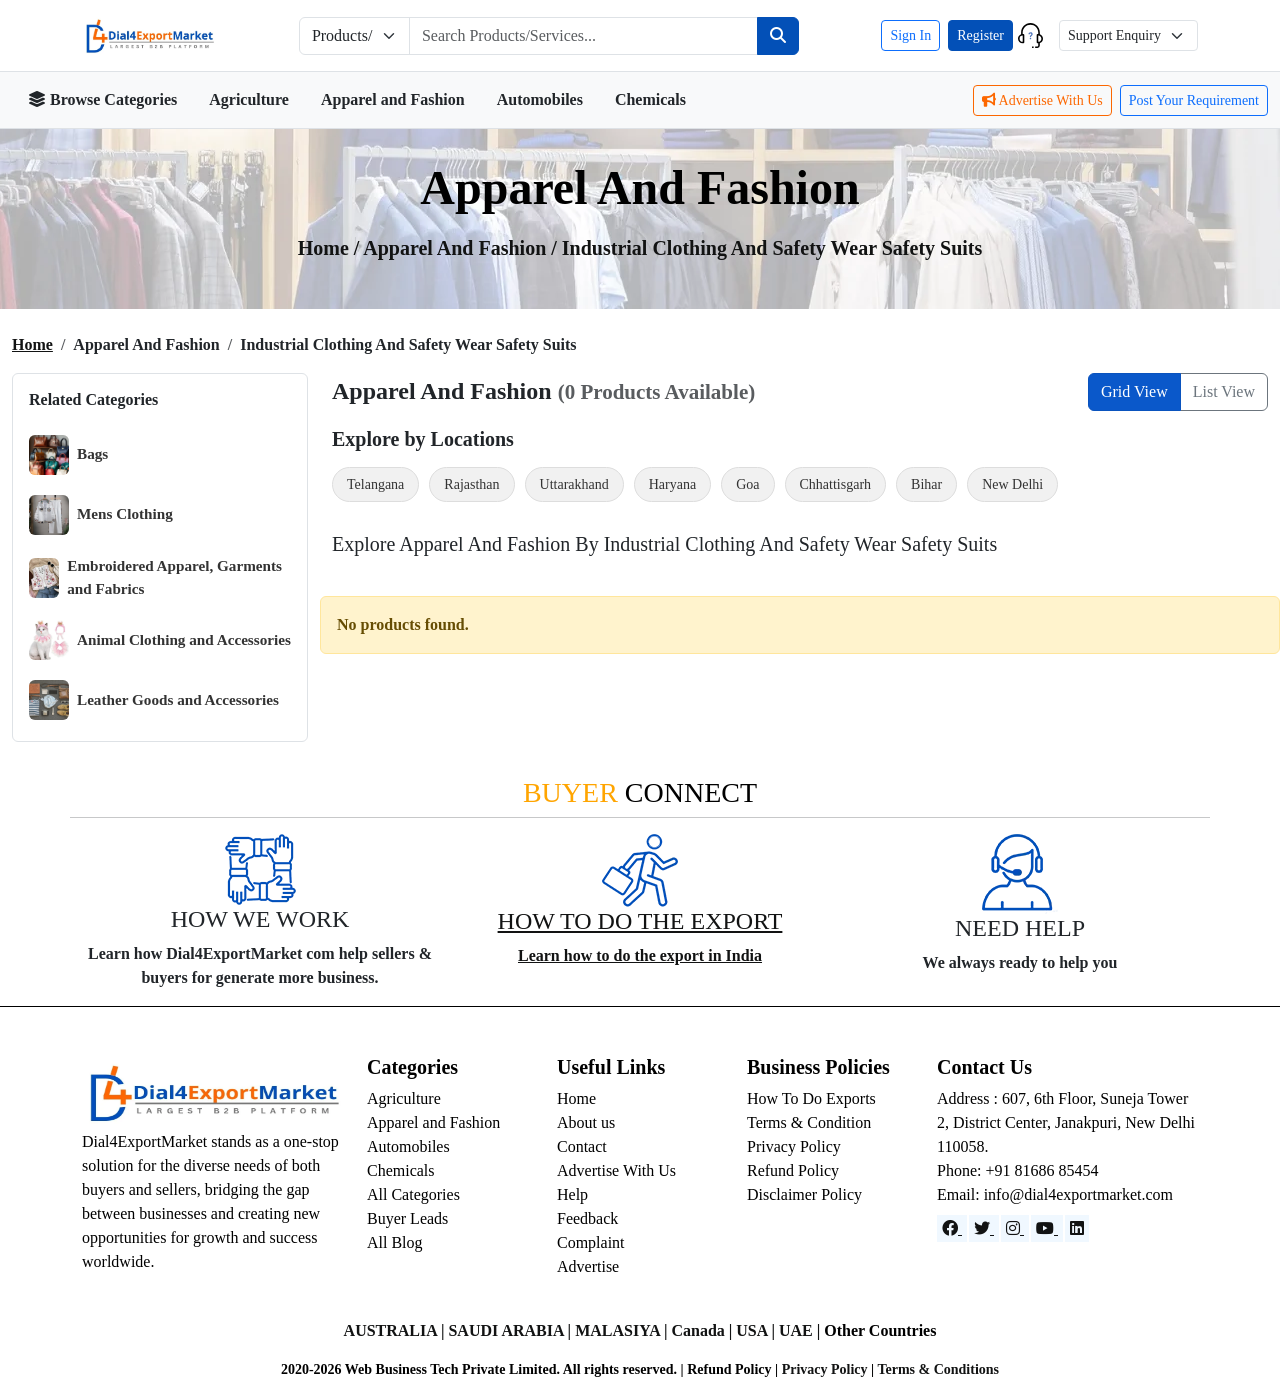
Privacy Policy (794, 1146)
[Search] (778, 36)
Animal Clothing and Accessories (160, 640)
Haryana (672, 484)
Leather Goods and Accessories (154, 700)
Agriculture (249, 99)
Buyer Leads (407, 1218)
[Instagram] (1015, 1228)
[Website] (984, 1228)
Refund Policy (793, 1170)
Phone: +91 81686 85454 (1017, 1170)
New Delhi (1012, 484)
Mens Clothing (101, 515)
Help (572, 1194)
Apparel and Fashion (393, 99)
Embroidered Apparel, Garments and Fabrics (155, 577)
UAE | (801, 1330)
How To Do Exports (811, 1098)
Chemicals (650, 99)
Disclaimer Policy (804, 1194)
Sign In (910, 35)
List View (1224, 391)
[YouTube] (1047, 1228)
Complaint (591, 1242)
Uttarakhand (574, 484)
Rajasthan (471, 484)
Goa (747, 484)
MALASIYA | (623, 1330)
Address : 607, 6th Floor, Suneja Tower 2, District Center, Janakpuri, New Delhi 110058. (1066, 1122)
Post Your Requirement (1194, 100)
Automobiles (540, 99)
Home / (331, 248)
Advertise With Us (1042, 100)
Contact (582, 1146)
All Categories (413, 1194)
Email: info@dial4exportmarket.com (1055, 1194)
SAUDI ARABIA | (511, 1330)
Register (980, 35)
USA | (757, 1330)
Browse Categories (102, 99)
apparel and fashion (457, 248)
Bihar (926, 484)
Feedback (587, 1218)
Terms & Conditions (938, 1369)
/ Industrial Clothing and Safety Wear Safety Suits (766, 248)
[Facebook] (952, 1228)
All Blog (395, 1242)
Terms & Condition (809, 1122)
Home (32, 344)
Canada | (703, 1330)
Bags (68, 455)
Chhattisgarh (836, 484)
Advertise (588, 1266)
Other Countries (880, 1330)
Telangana (375, 484)
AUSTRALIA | (396, 1330)
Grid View (1134, 391)
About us (586, 1122)
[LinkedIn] (1077, 1228)
